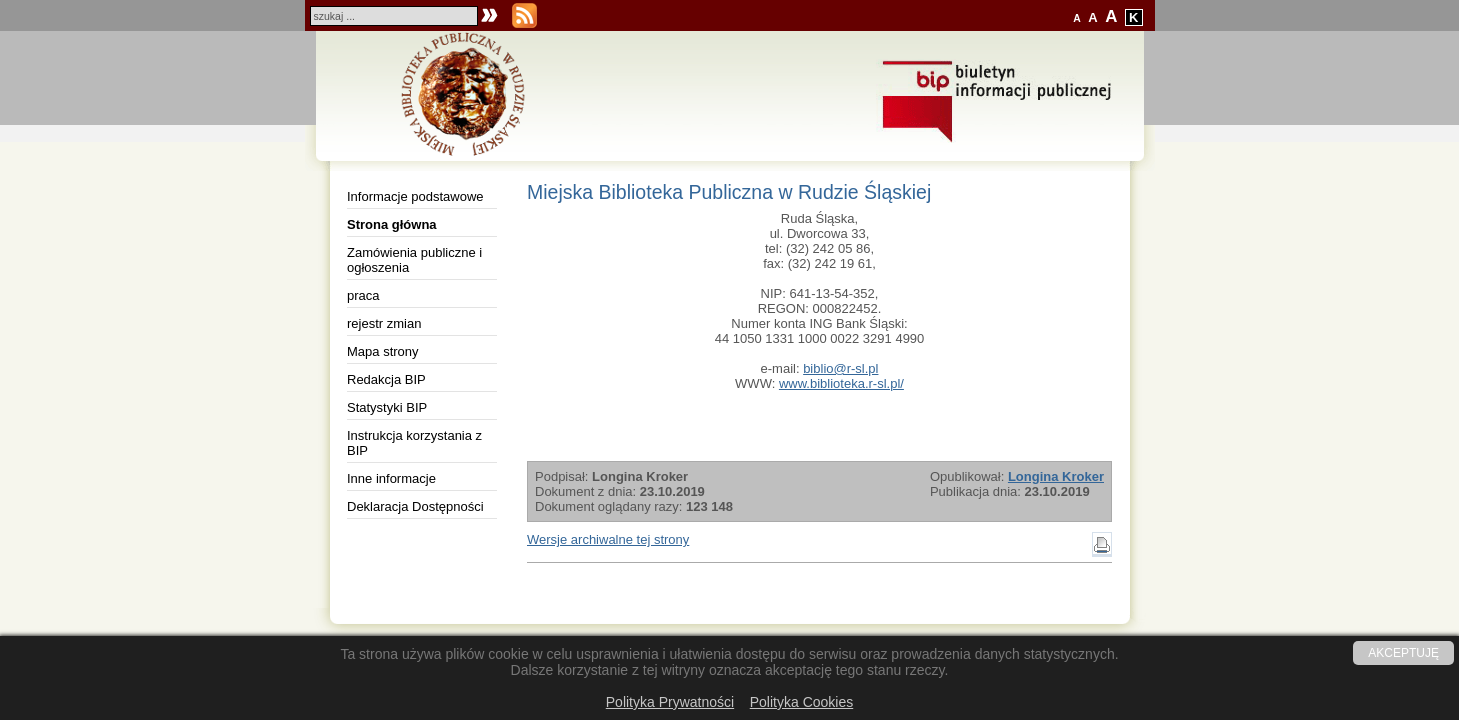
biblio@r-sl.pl (840, 368)
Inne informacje (391, 478)
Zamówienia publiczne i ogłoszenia (414, 260)
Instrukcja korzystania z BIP (414, 443)
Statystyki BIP (387, 407)
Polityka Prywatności (670, 702)
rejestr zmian (384, 323)
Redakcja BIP (386, 379)
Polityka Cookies (802, 702)
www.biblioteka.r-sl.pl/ (841, 383)
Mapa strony (383, 351)
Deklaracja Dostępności (415, 506)
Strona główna (392, 224)
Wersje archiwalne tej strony (608, 539)
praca (363, 295)
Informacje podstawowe (415, 196)
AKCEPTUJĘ (1403, 653)
